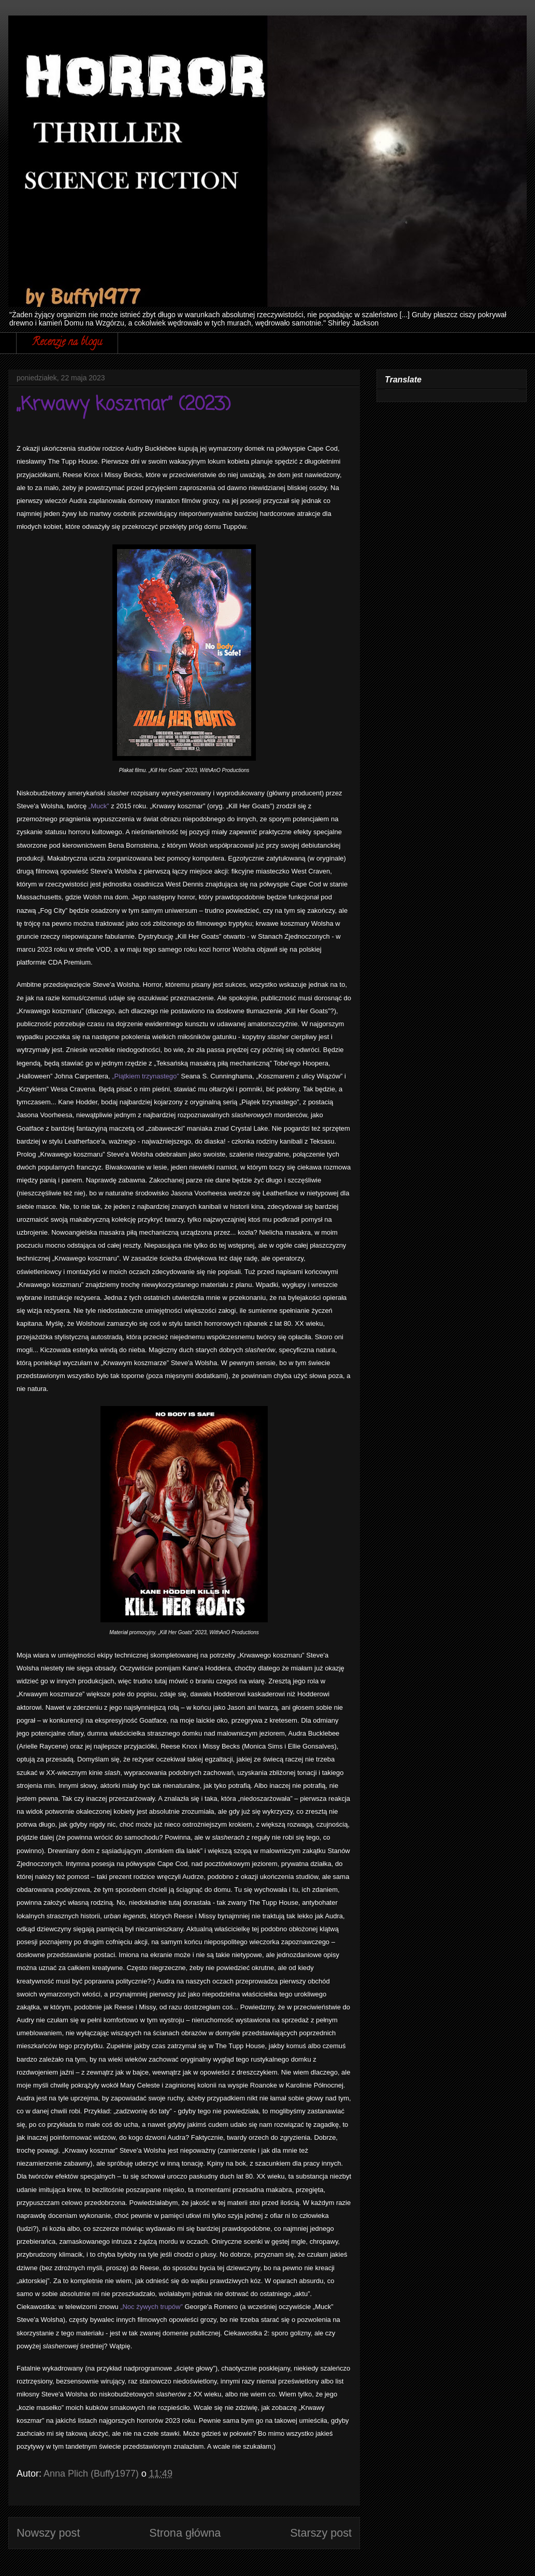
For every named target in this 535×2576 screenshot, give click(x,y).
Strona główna (185, 2532)
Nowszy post (48, 2532)
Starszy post (321, 2532)
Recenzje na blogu (67, 343)
